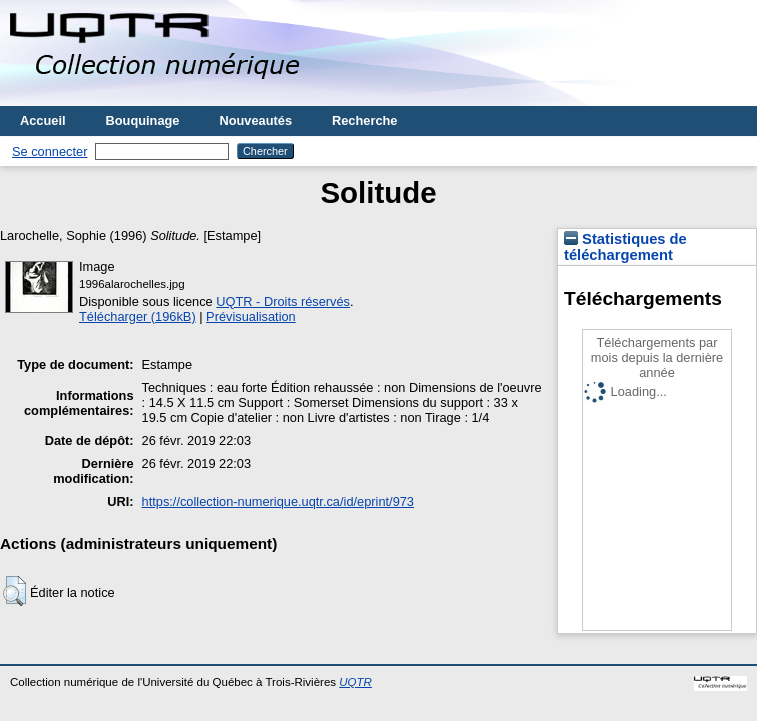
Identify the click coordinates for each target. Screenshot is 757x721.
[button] (14, 591)
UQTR (355, 682)
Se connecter (49, 151)
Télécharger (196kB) (137, 316)
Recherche (364, 120)
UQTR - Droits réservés (283, 301)
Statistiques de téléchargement (625, 247)
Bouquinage (143, 120)
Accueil (43, 120)
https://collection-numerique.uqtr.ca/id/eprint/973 (278, 501)
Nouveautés (255, 120)
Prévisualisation (251, 316)
